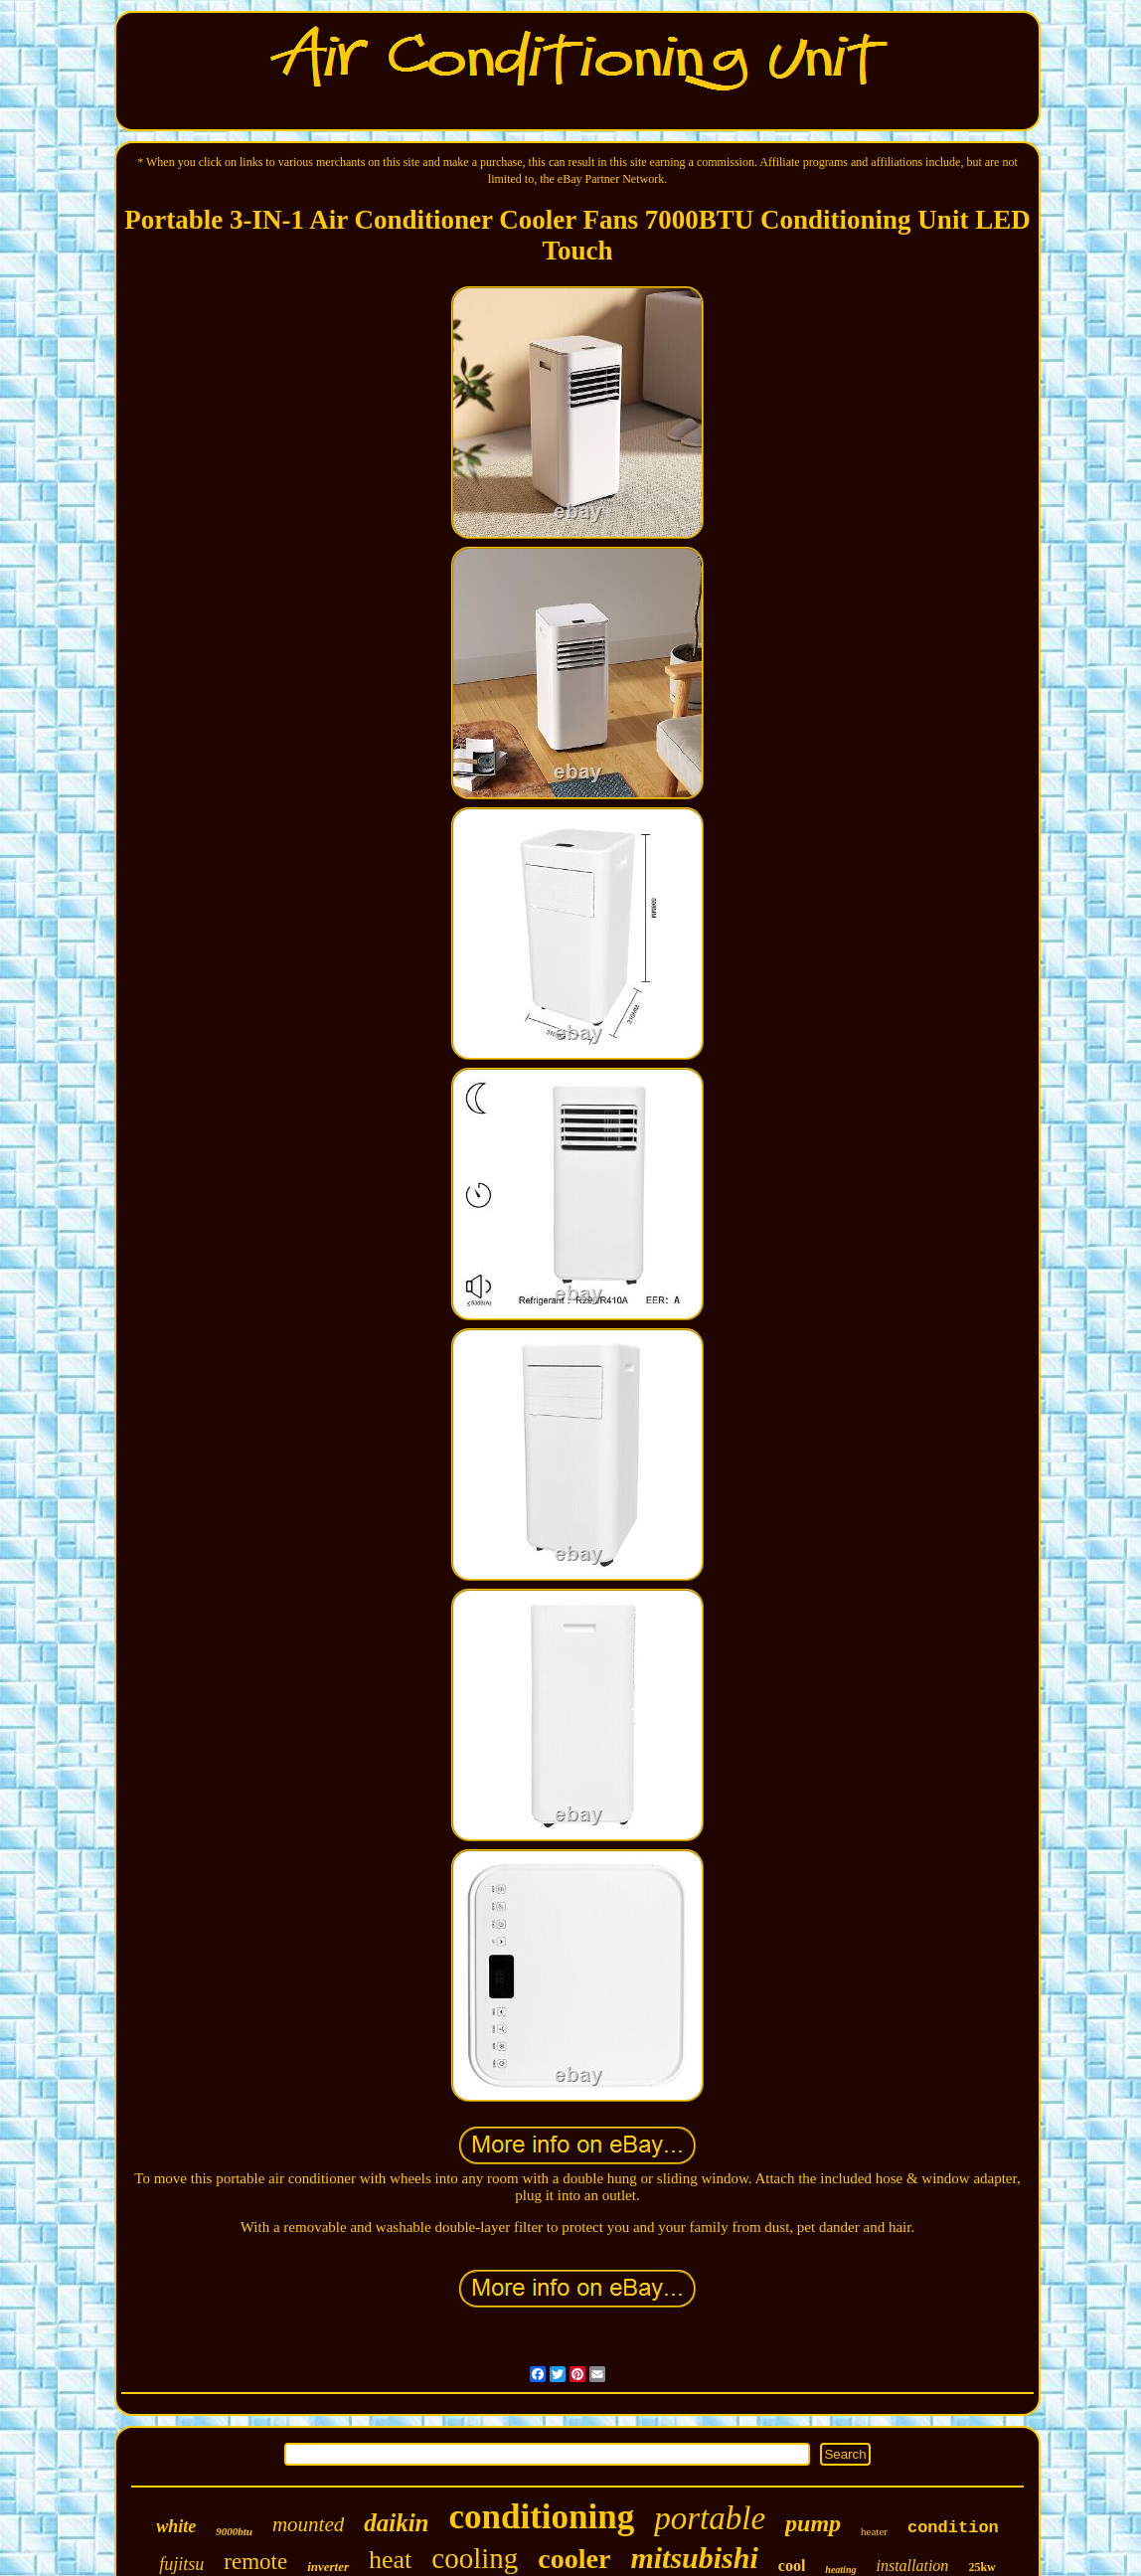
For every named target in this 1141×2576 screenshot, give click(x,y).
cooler (574, 2558)
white (176, 2526)
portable (709, 2518)
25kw (981, 2567)
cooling (474, 2558)
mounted (308, 2524)
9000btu (234, 2531)
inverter (328, 2566)
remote (255, 2561)
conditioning (542, 2516)
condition (953, 2527)
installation (912, 2565)
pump (813, 2523)
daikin (396, 2522)
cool (792, 2565)
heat (390, 2559)
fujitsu (181, 2564)
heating (840, 2569)
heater (874, 2531)
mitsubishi (693, 2557)
